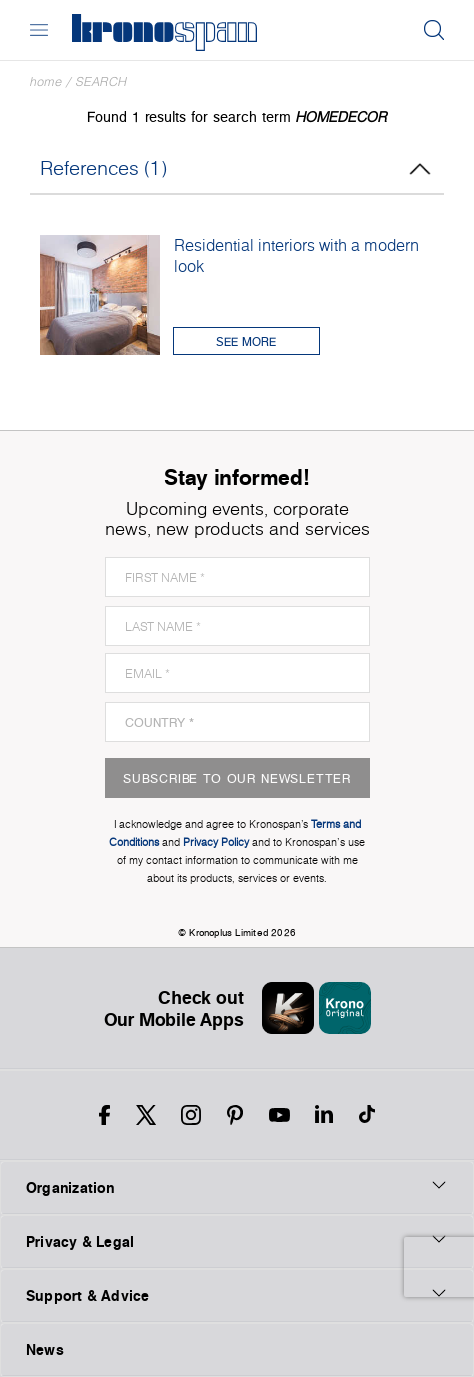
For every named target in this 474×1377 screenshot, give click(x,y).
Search (101, 81)
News (45, 1349)
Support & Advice (237, 1295)
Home (46, 81)
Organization (237, 1187)
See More (246, 341)
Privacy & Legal (237, 1241)
